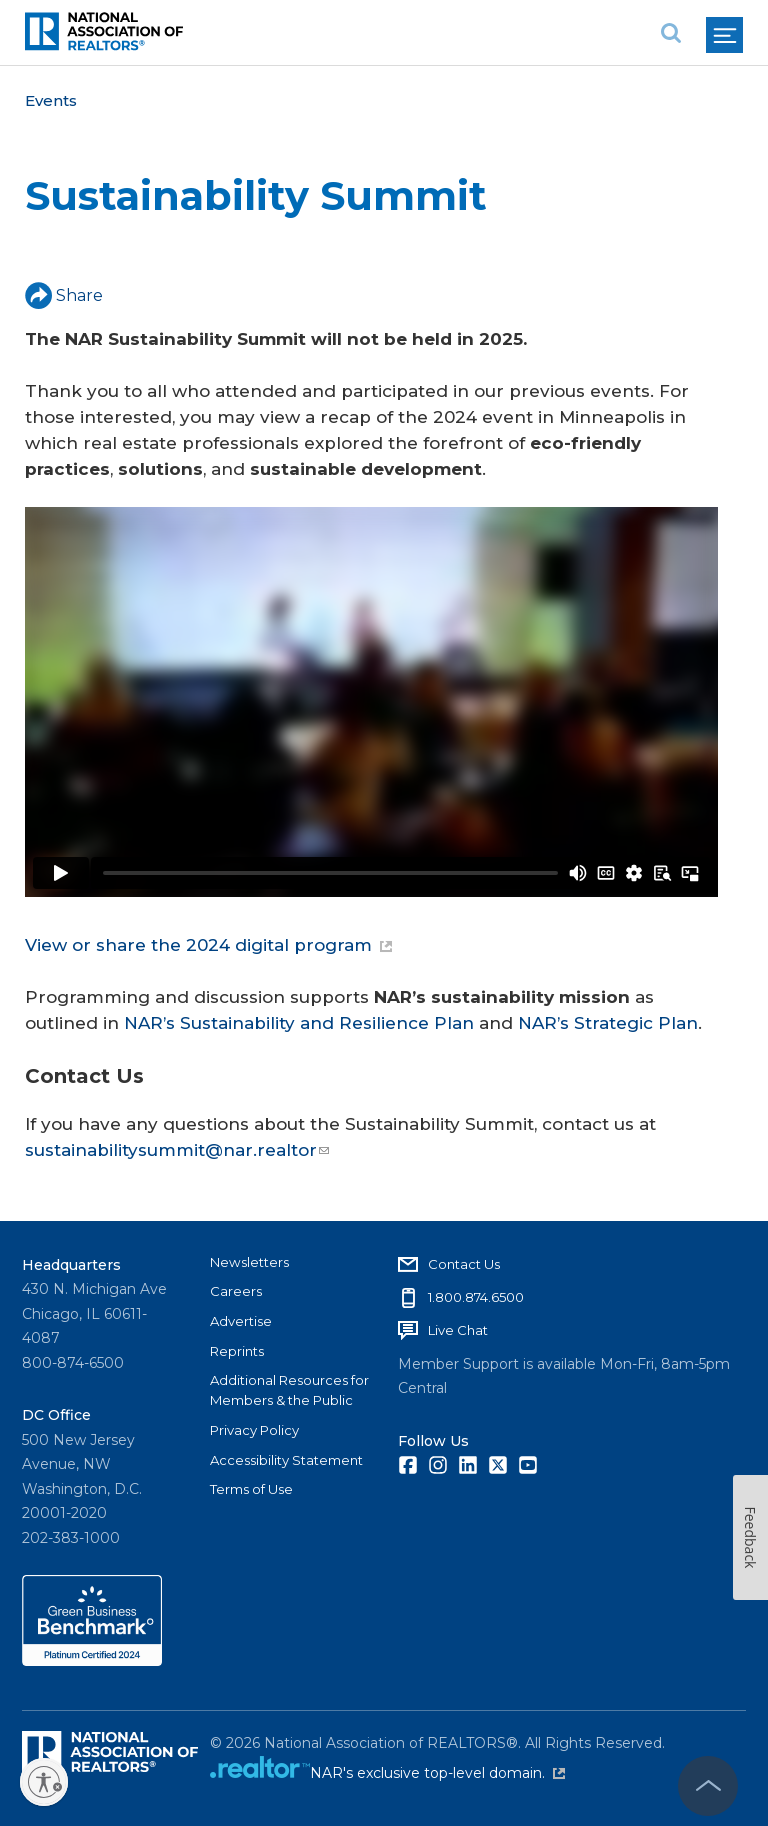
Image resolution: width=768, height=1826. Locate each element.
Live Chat (458, 1330)
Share (64, 295)
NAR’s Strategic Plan (608, 1023)
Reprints (237, 1351)
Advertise (241, 1321)
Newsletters (249, 1262)
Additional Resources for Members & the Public (289, 1390)
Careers (236, 1291)
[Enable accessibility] (44, 1782)
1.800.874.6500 (476, 1297)
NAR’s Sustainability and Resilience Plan (299, 1023)
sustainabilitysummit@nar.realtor (177, 1150)
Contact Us (464, 1264)
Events (51, 100)
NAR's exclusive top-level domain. (437, 1773)
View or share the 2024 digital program (208, 945)
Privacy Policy (254, 1430)
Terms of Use (251, 1489)
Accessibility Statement (286, 1460)
